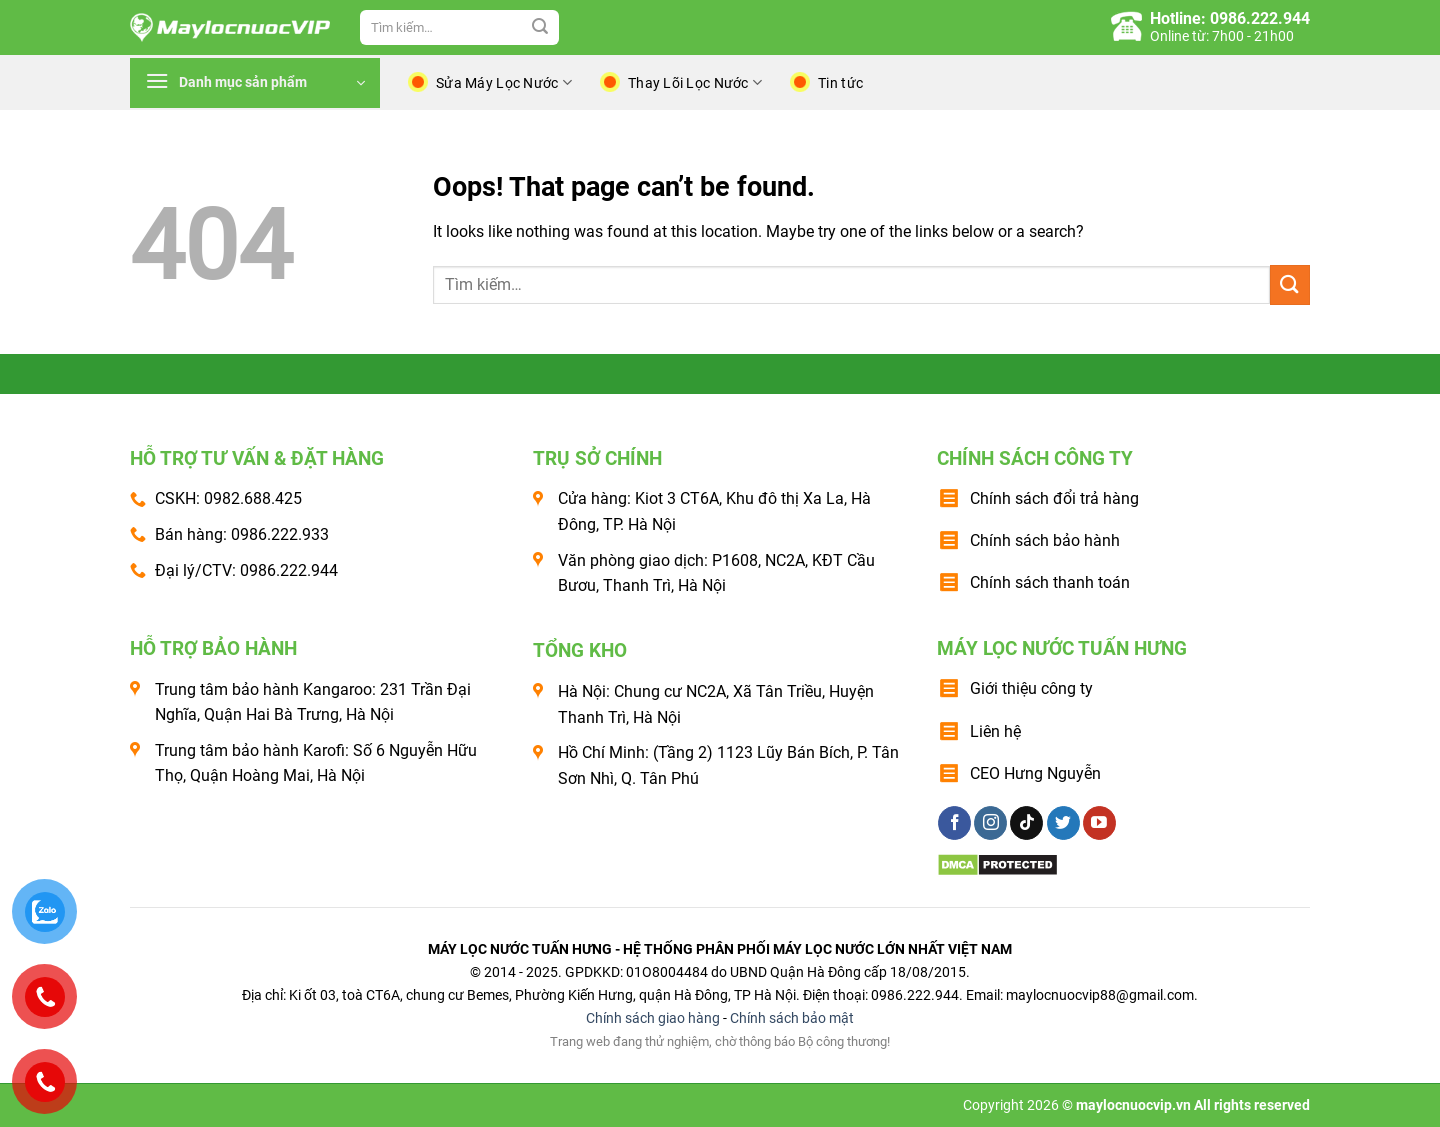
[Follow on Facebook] (954, 823)
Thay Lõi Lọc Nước (695, 82)
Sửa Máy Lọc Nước (504, 82)
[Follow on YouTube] (1099, 823)
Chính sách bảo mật (792, 1018)
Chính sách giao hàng (653, 1018)
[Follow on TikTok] (1026, 823)
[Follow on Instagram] (990, 823)
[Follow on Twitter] (1063, 823)
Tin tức (840, 83)
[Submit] (540, 28)
